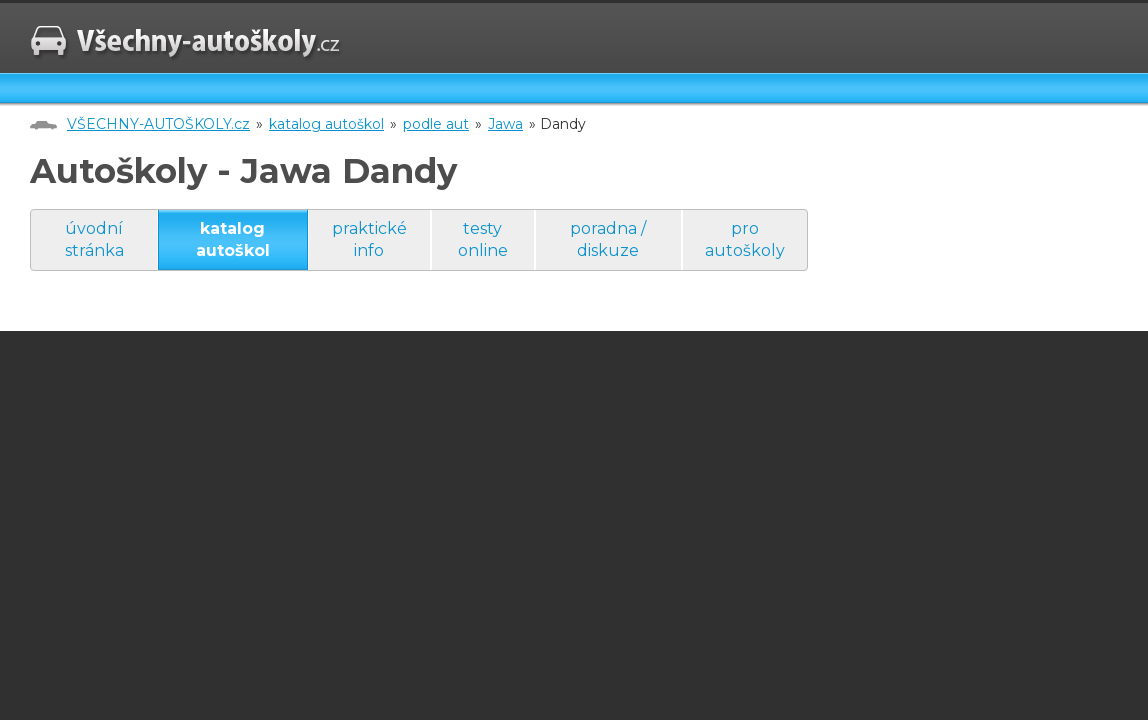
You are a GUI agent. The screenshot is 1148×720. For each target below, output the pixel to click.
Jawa (505, 124)
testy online (483, 239)
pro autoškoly (745, 239)
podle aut (436, 124)
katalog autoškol (326, 124)
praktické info (369, 239)
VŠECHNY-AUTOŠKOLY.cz (158, 124)
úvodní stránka (94, 239)
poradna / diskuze (608, 239)
